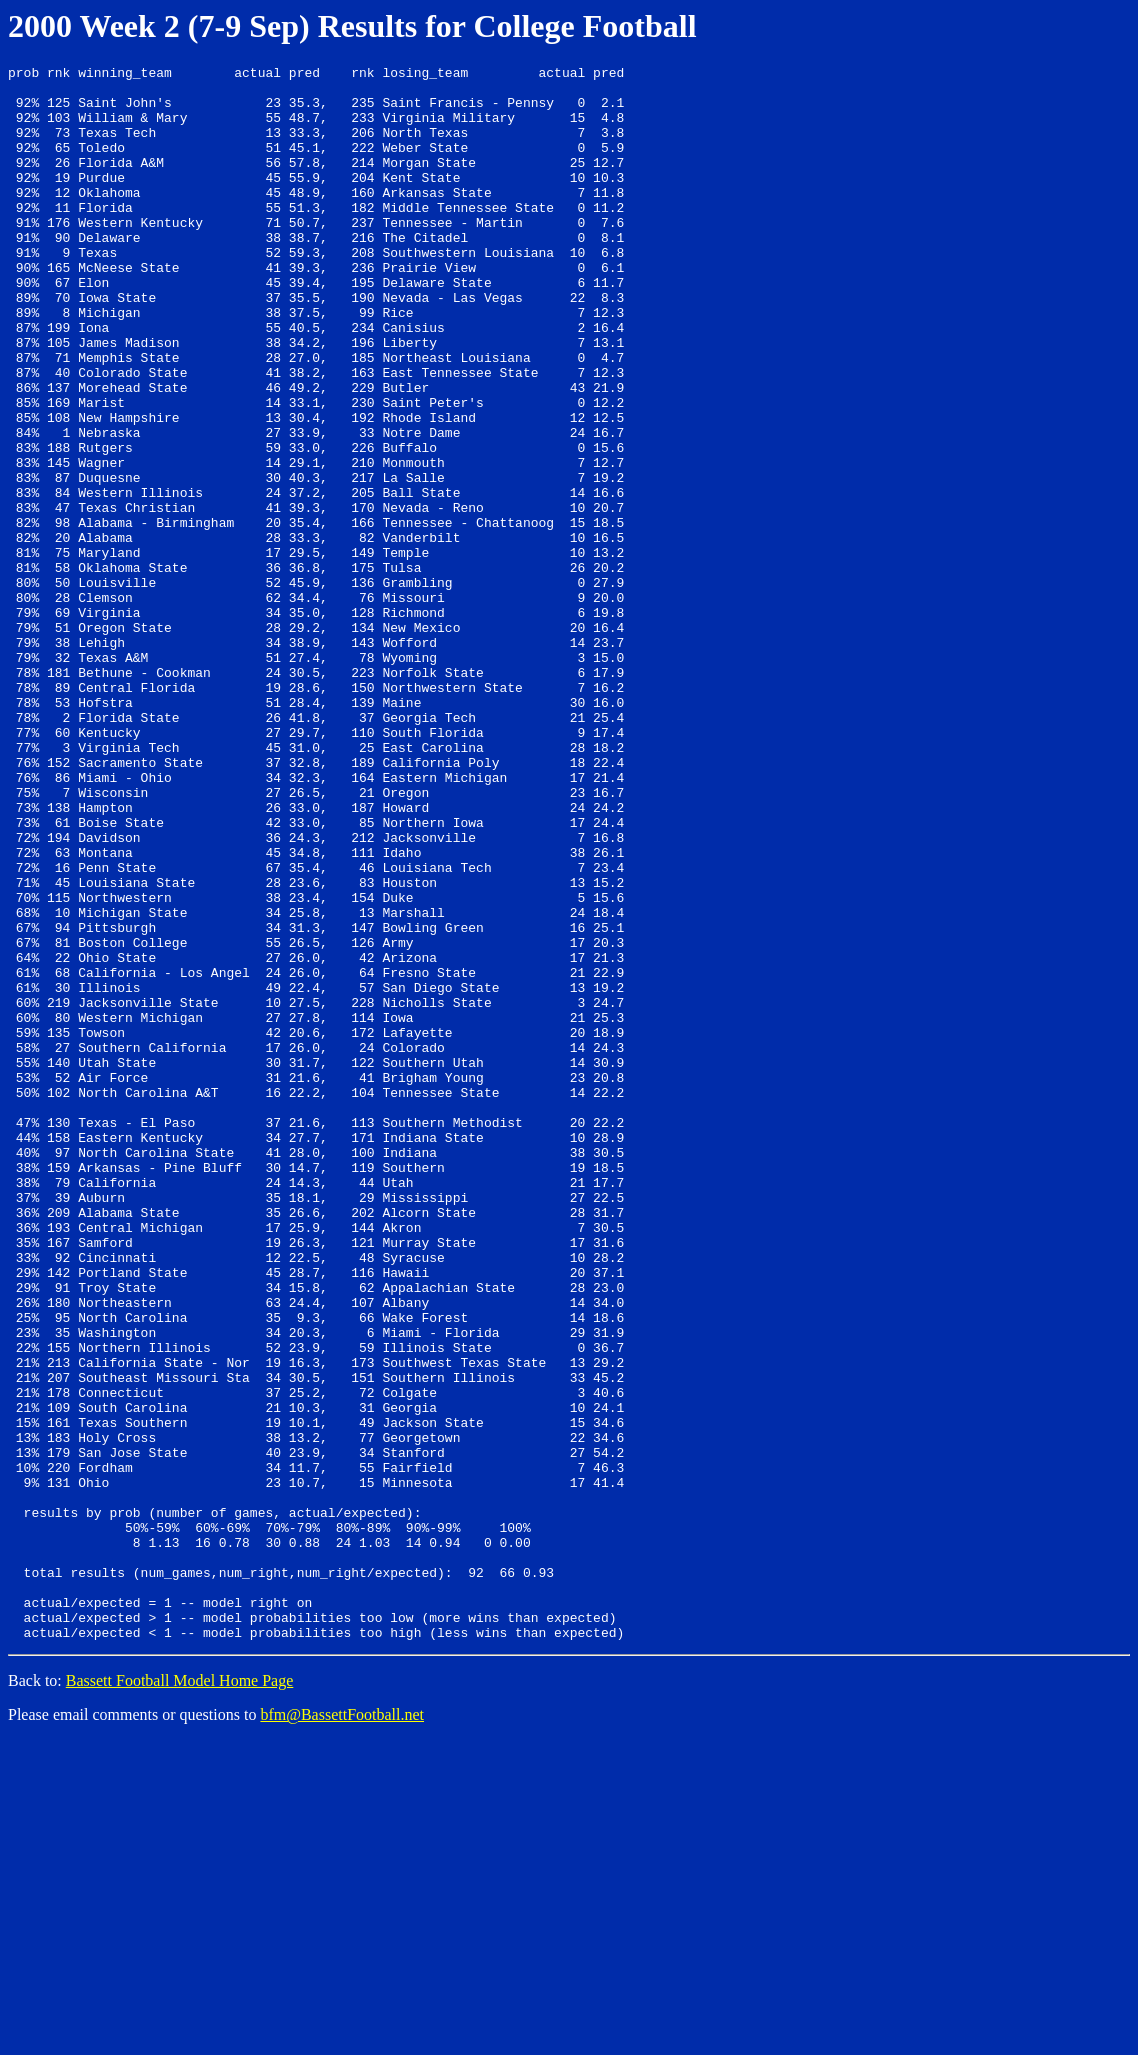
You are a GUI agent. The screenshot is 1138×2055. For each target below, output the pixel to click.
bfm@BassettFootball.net (342, 2029)
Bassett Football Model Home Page (180, 1995)
